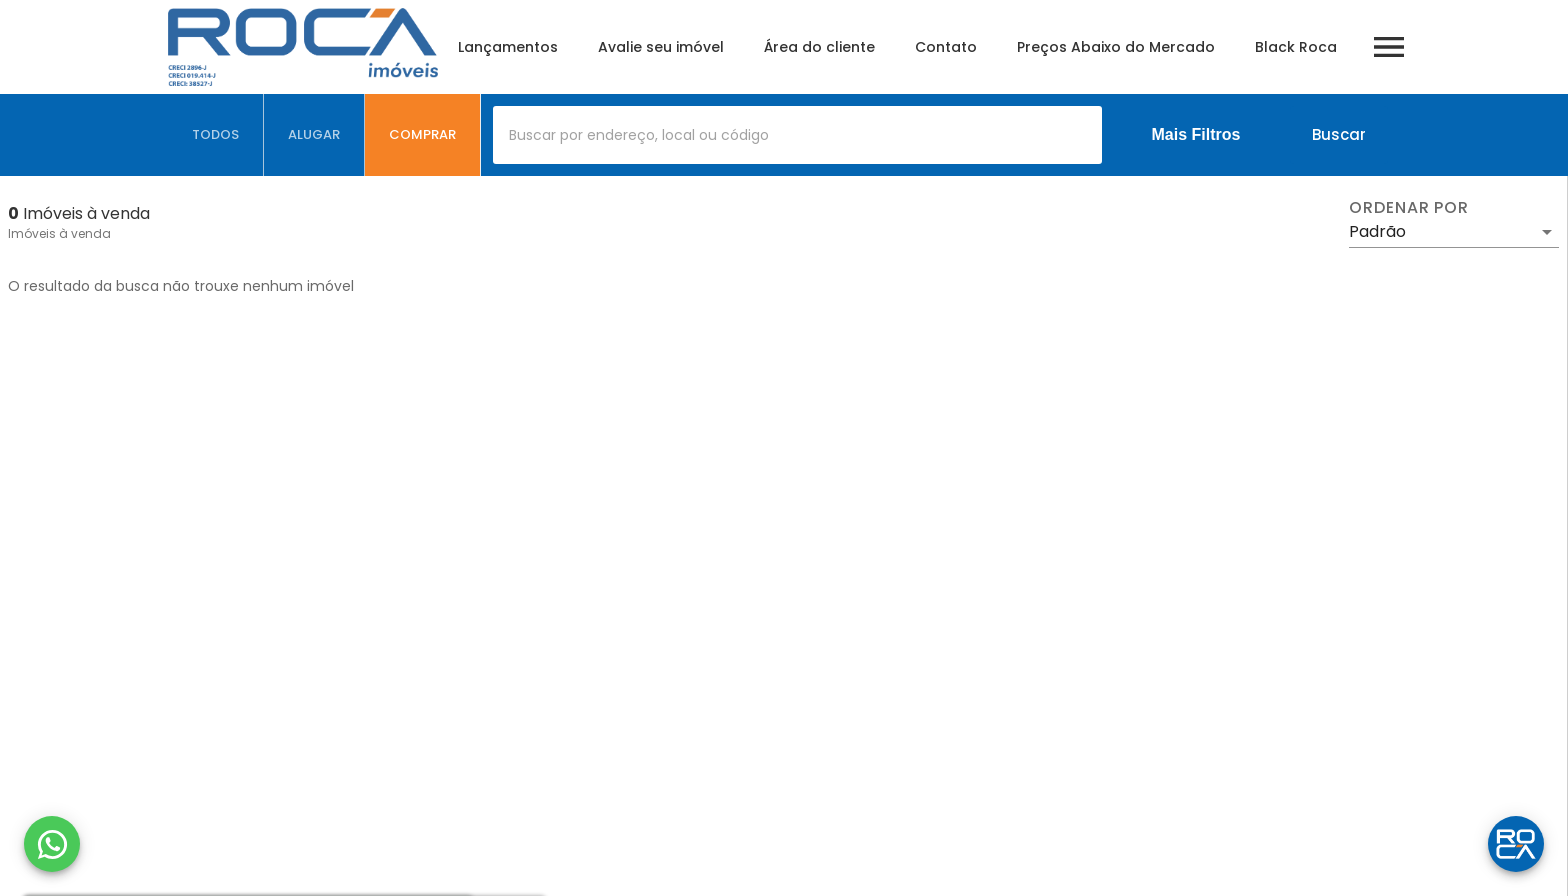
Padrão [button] (1377, 231)
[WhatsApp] (52, 844)
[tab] (216, 135)
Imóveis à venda (59, 233)
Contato (946, 47)
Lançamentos (508, 47)
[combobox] (797, 135)
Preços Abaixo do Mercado (1116, 47)
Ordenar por (1409, 208)
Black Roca (1296, 47)
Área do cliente (819, 47)
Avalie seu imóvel (661, 47)
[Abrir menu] (1389, 47)
